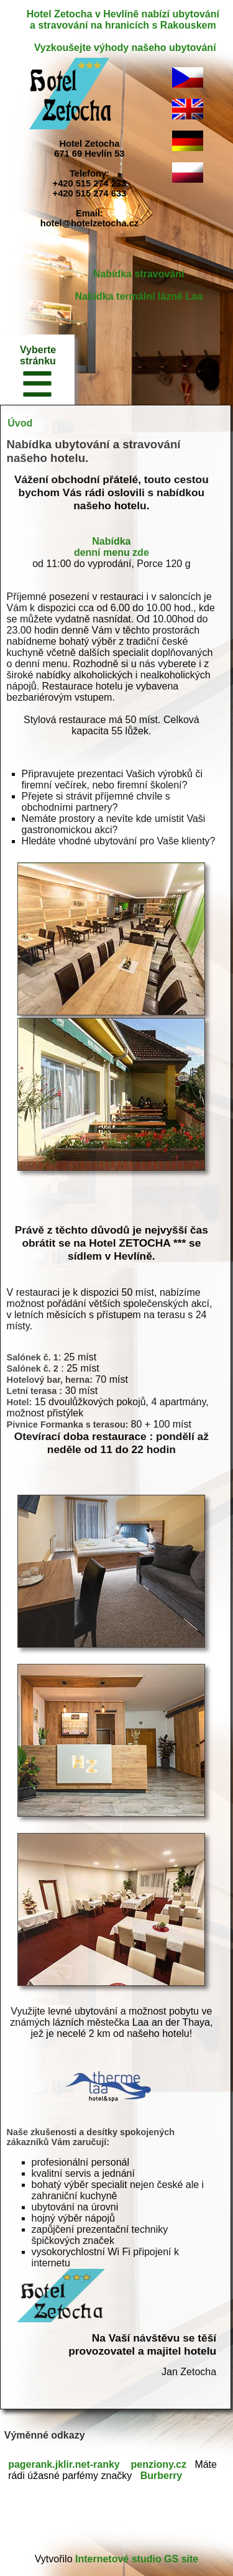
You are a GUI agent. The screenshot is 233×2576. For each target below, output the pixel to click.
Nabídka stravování (139, 274)
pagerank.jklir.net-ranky (64, 2464)
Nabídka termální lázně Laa (138, 296)
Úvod (19, 423)
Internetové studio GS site (136, 2559)
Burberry (161, 2475)
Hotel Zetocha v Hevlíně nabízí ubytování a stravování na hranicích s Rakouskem (123, 19)
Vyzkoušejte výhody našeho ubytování (125, 47)
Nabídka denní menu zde (111, 547)
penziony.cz (159, 2464)
